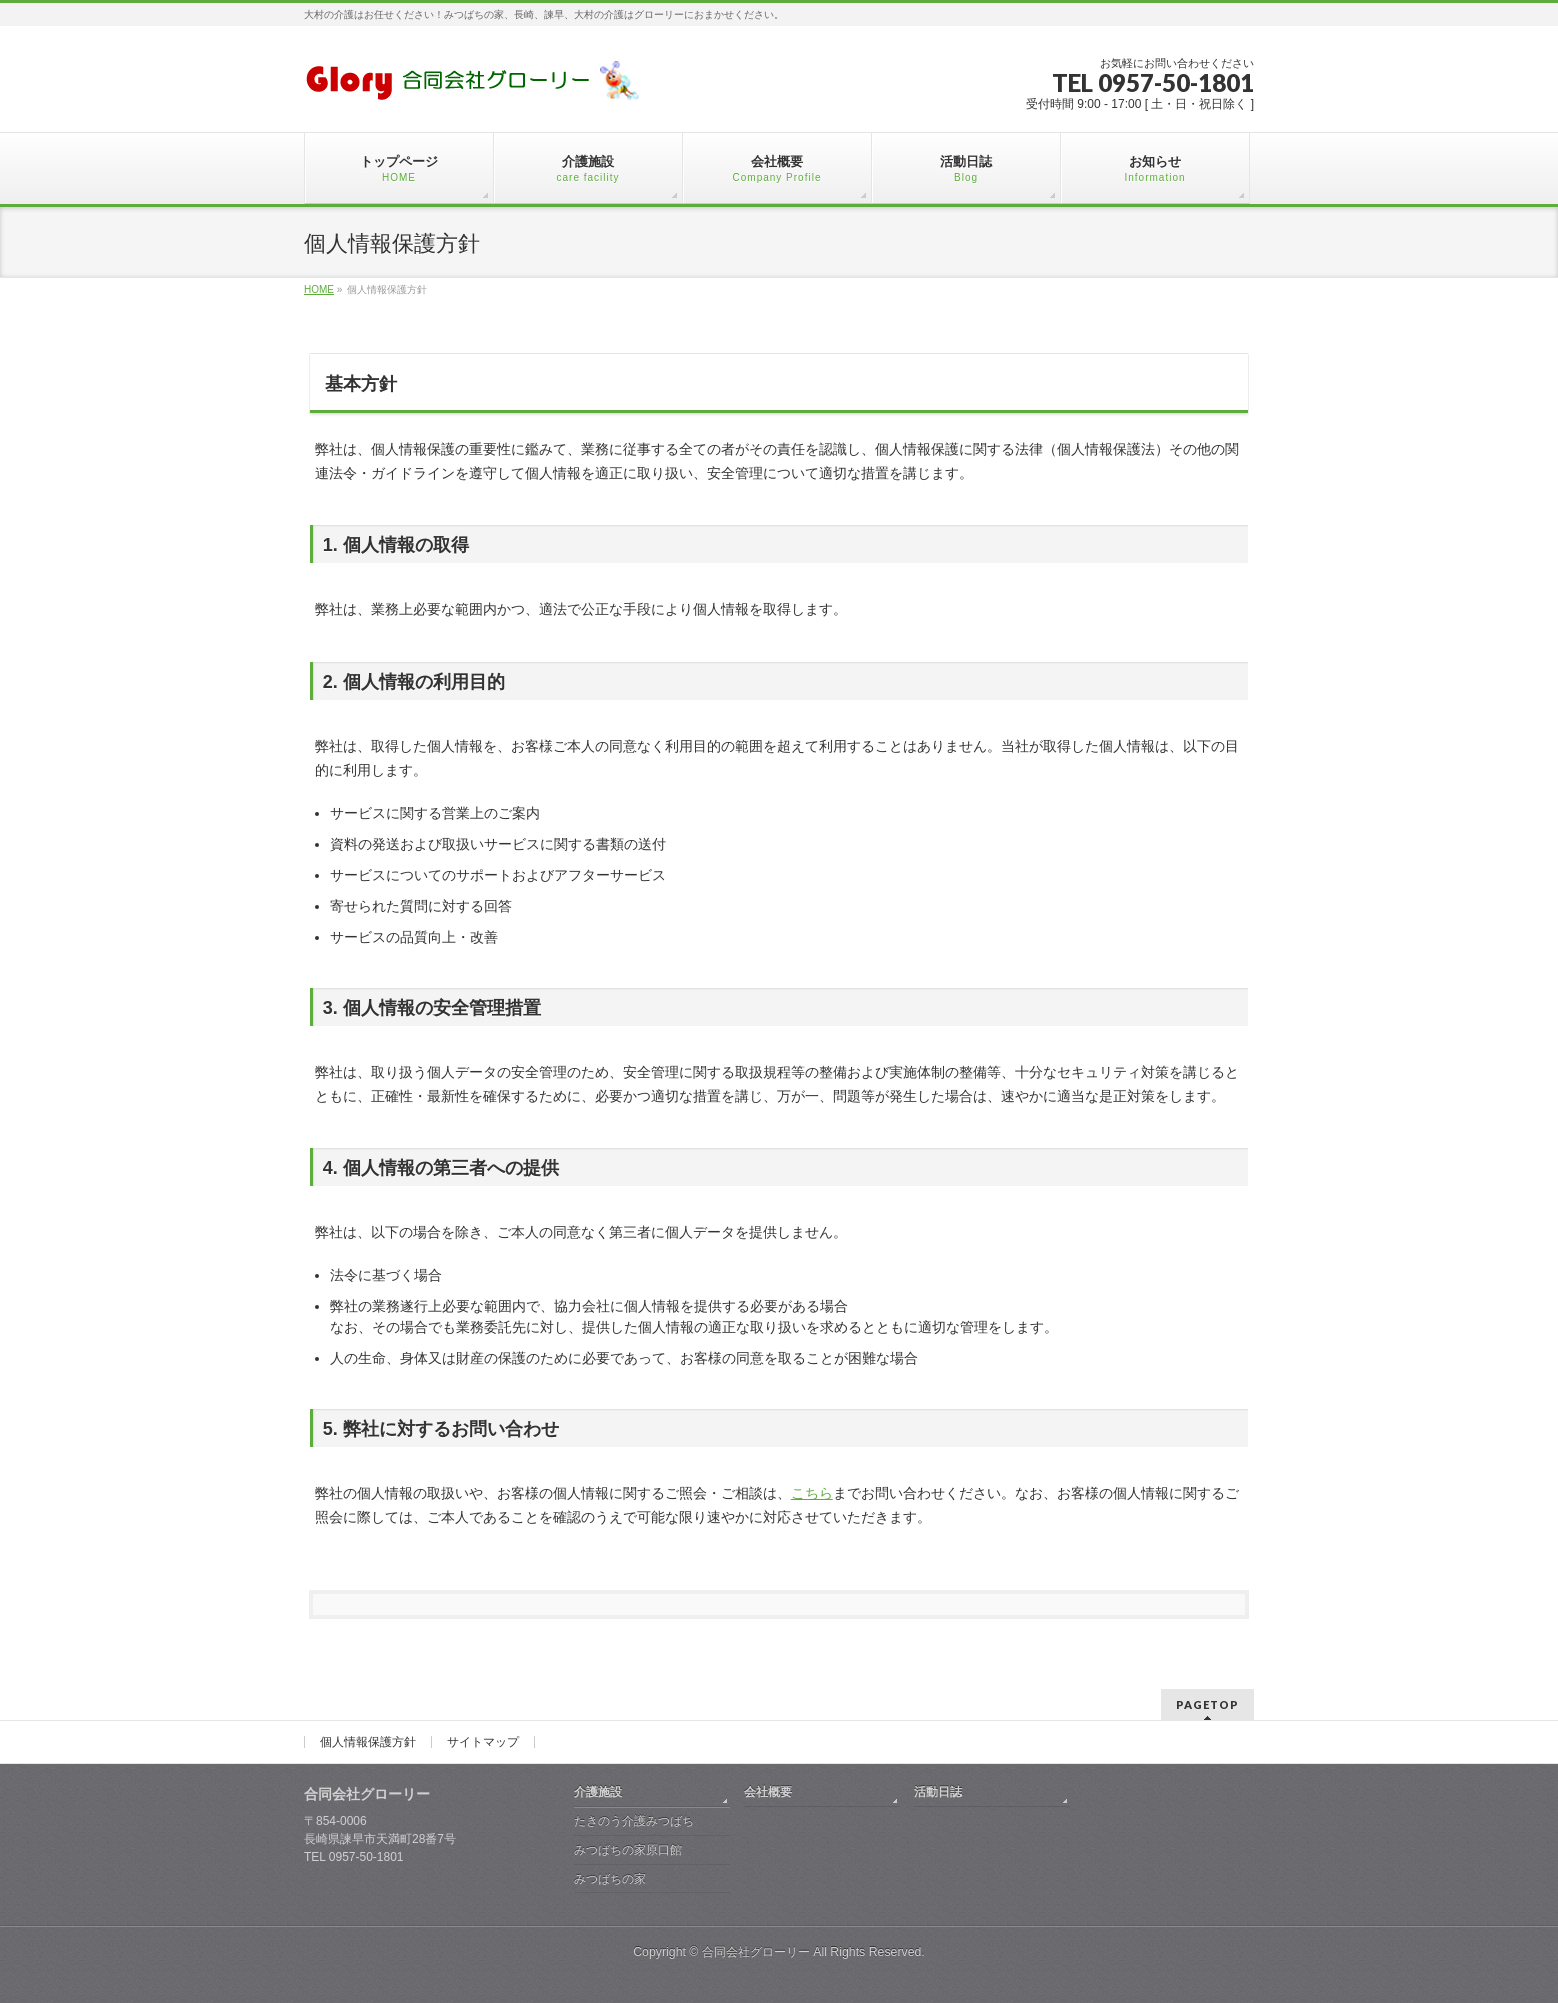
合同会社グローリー (756, 1952)
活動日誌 (938, 1792)
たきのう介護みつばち (634, 1821)
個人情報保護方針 (368, 1742)
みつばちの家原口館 (628, 1850)
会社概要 (768, 1792)
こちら (812, 1493)
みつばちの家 (610, 1879)
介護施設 (598, 1792)
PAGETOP (1207, 1704)
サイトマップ (483, 1742)
